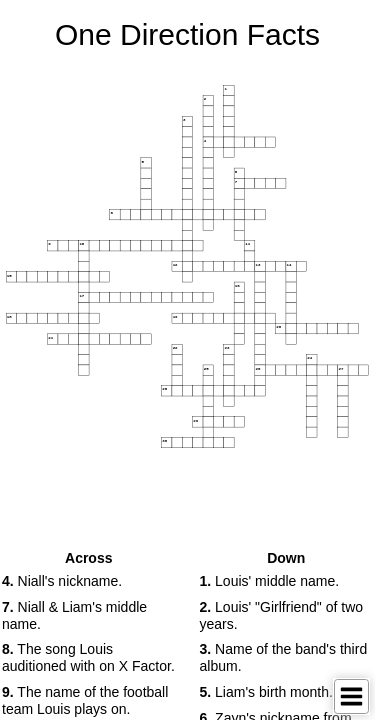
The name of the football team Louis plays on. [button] (85, 700)
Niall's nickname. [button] (62, 581)
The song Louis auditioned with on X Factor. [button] (88, 657)
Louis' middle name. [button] (270, 581)
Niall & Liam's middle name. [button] (74, 615)
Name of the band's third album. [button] (284, 657)
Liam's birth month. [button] (266, 692)
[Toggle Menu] (351, 696)
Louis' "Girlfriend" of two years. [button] (282, 615)
